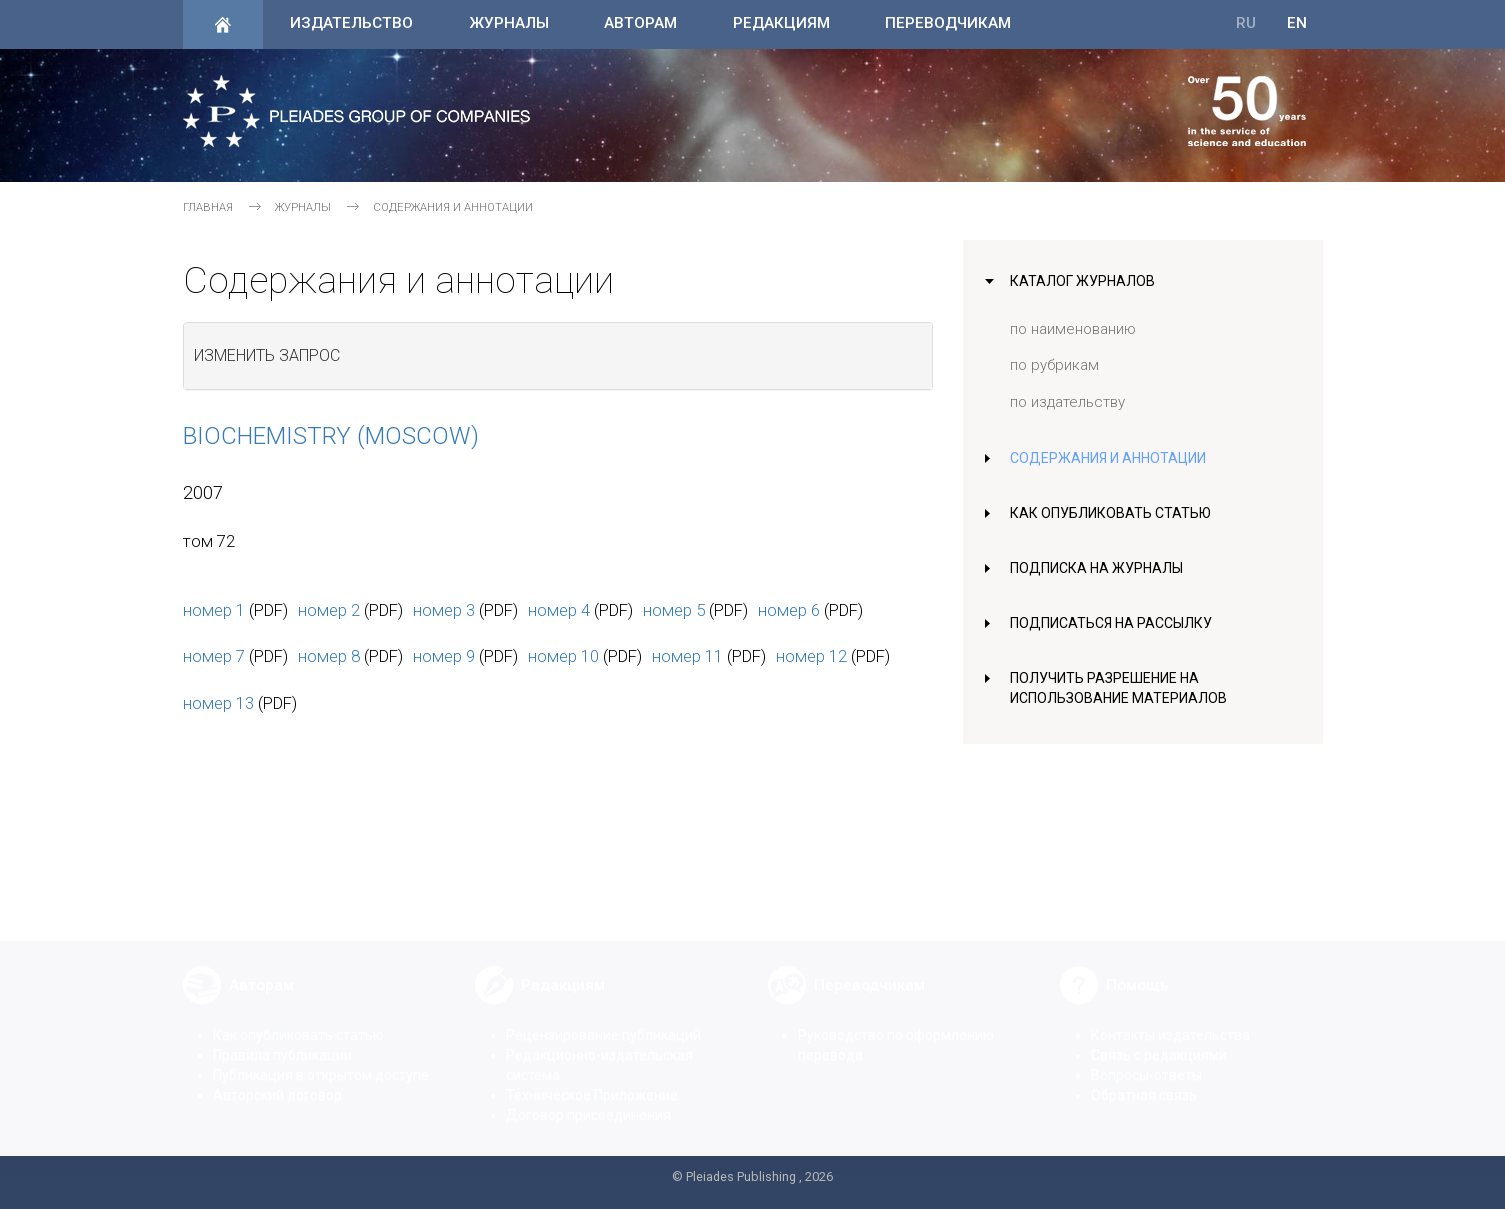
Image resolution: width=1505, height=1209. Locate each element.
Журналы (509, 23)
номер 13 (218, 703)
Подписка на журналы (1099, 568)
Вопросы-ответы (1146, 1060)
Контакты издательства (1170, 1020)
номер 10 (563, 656)
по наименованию (1073, 329)
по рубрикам (1054, 365)
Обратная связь (1144, 1080)
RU (1246, 23)
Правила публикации (282, 1040)
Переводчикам (948, 23)
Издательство (351, 23)
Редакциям (781, 23)
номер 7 (214, 656)
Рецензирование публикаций (603, 1020)
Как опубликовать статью (1113, 513)
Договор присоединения (588, 1100)
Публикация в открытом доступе (321, 1060)
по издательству (1067, 402)
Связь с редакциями (1159, 1040)
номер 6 (789, 610)
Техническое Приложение (592, 1080)
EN (1297, 23)
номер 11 (687, 656)
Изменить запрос (267, 355)
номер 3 (444, 610)
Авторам (640, 23)
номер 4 (559, 610)
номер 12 (811, 656)
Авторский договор (277, 1080)
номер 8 (329, 656)
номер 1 (214, 610)
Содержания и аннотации (1112, 458)
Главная (208, 207)
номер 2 (329, 610)
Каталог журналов (1084, 281)
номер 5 (674, 610)
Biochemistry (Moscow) (331, 436)
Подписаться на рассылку (1115, 623)
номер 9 (444, 656)
